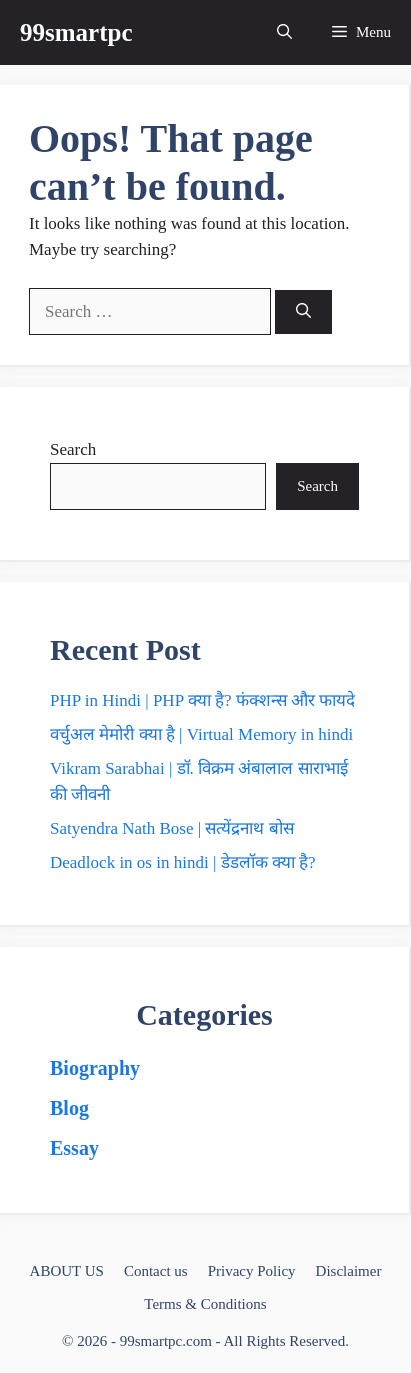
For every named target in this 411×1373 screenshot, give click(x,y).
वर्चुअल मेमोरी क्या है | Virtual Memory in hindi (201, 734)
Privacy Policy (252, 1271)
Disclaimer (349, 1271)
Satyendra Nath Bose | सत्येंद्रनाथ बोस (172, 828)
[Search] (303, 312)
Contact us (156, 1271)
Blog (69, 1108)
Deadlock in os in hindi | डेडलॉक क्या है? (183, 862)
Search (73, 449)
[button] (284, 32)
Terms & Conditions (205, 1304)
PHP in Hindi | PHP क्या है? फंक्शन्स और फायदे (202, 700)
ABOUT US (67, 1271)
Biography (95, 1068)
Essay (74, 1148)
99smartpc (76, 32)
